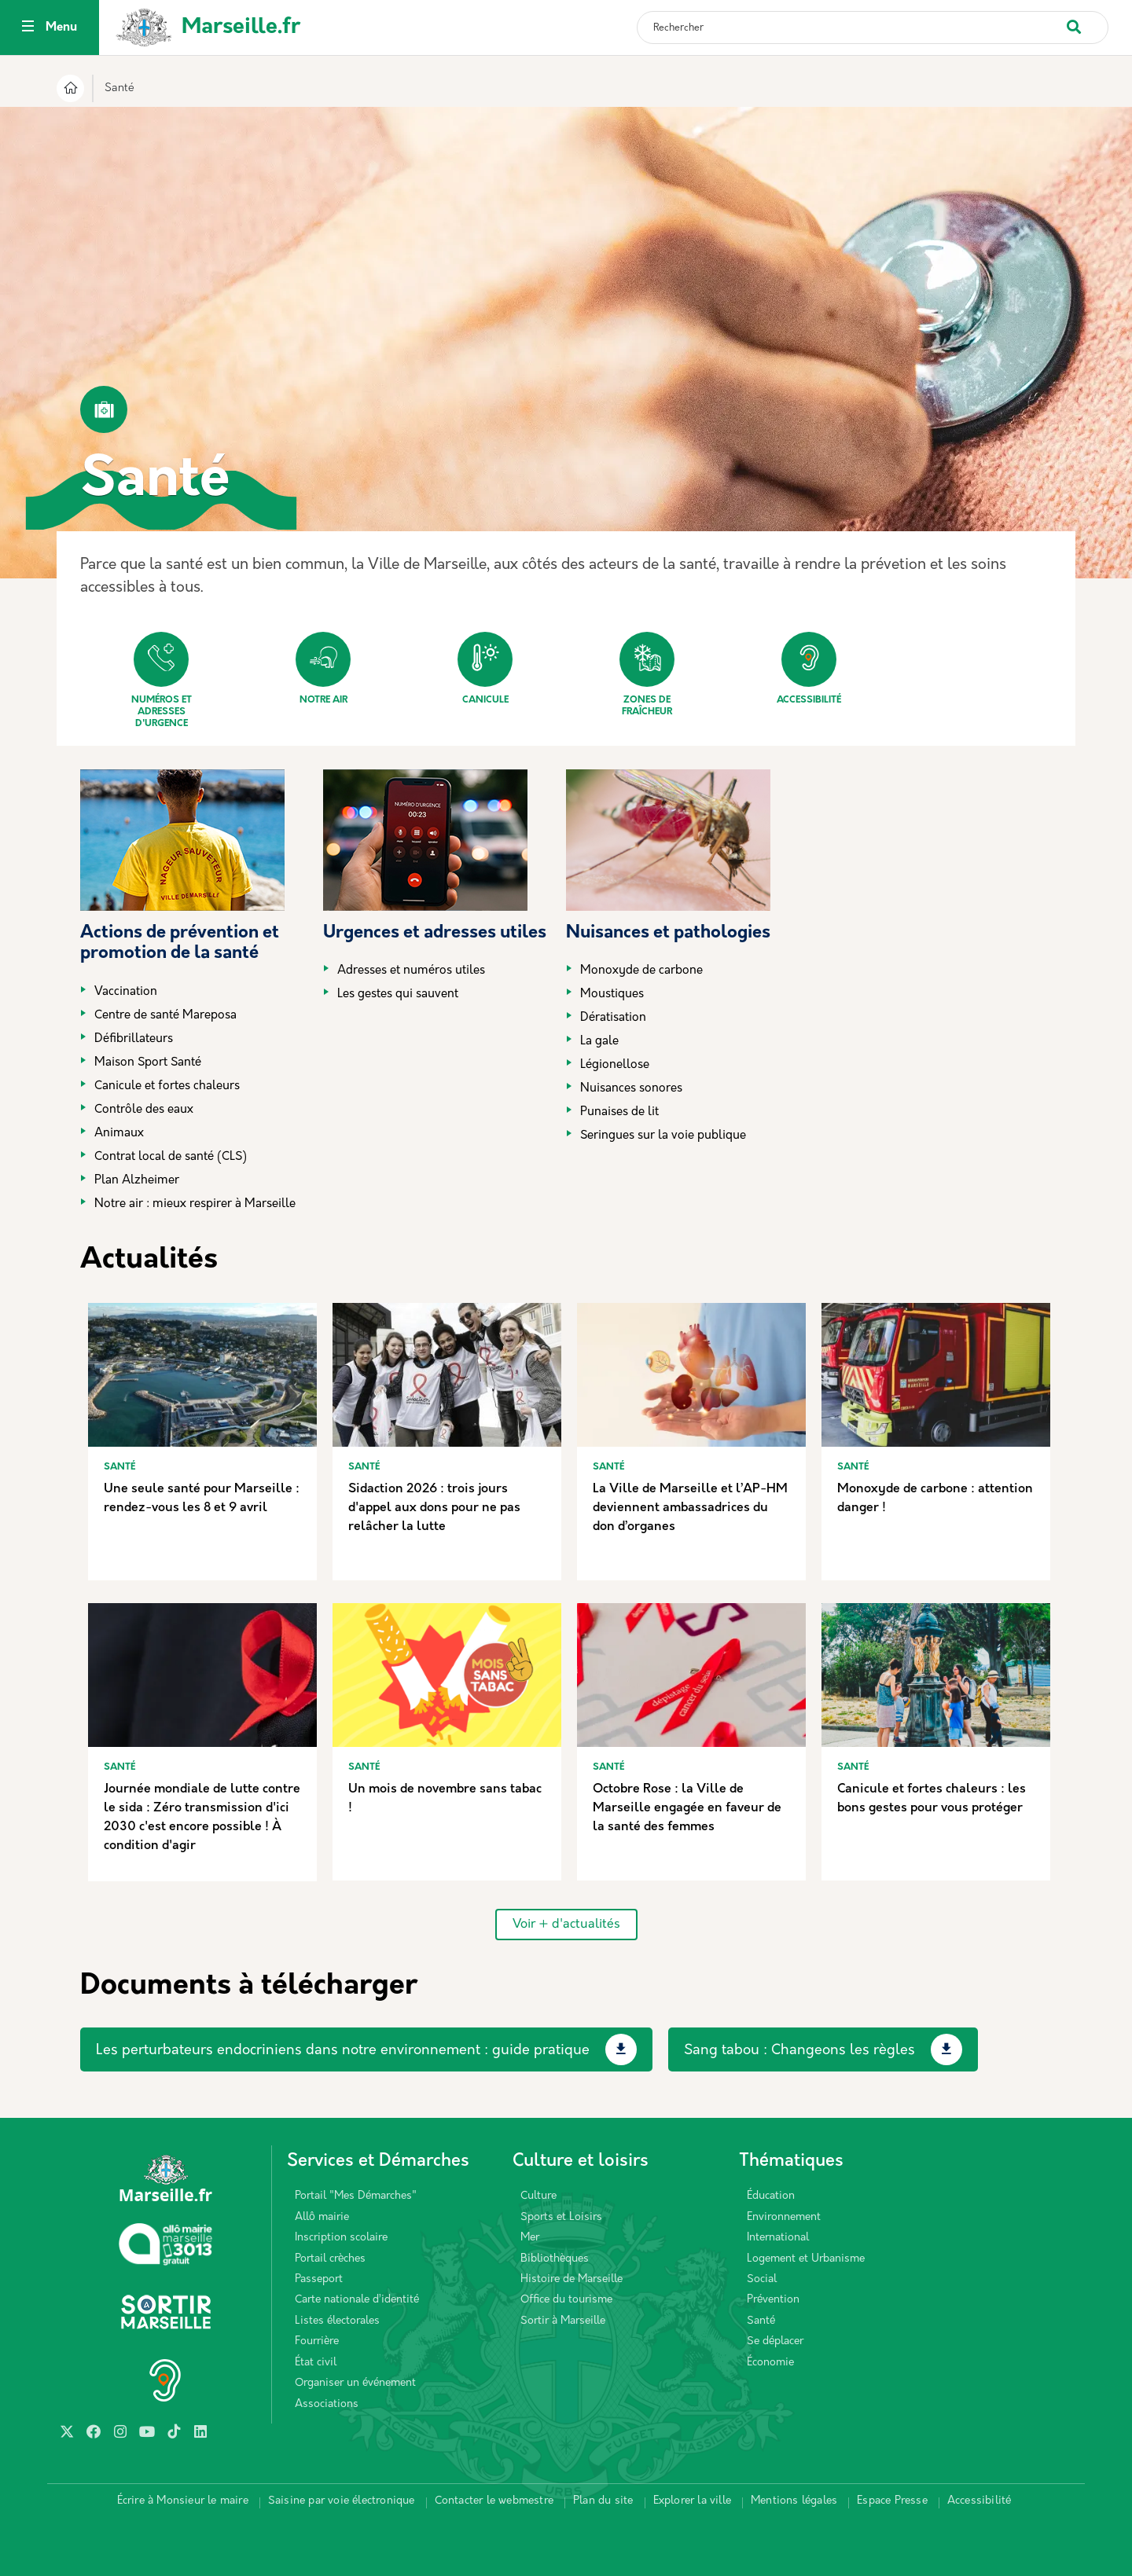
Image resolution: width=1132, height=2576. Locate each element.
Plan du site (603, 2501)
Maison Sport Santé (147, 1063)
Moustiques (612, 994)
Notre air (323, 668)
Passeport (319, 2279)
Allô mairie (322, 2217)
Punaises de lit (619, 1112)
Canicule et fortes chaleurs (167, 1086)
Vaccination (125, 992)
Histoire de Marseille (571, 2279)
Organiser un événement (355, 2383)
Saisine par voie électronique (341, 2501)
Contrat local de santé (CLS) (170, 1157)
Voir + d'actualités (566, 1924)
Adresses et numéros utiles (411, 971)
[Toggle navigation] (28, 27)
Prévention (773, 2300)
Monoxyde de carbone (641, 971)
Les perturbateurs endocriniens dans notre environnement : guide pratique (343, 2050)
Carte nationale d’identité (357, 2300)
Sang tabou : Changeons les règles (799, 2050)
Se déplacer (775, 2341)
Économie (770, 2363)
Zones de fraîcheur (646, 674)
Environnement (784, 2217)
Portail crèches (330, 2259)
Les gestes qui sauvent (397, 994)
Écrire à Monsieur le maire (182, 2501)
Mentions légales (794, 2501)
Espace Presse (892, 2501)
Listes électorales (337, 2321)
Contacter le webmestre (494, 2501)
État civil (315, 2363)
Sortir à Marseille (562, 2321)
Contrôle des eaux (143, 1110)
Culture (538, 2196)
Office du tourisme (566, 2300)
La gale (599, 1042)
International (778, 2238)
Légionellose (614, 1065)
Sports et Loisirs (561, 2217)
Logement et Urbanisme (806, 2259)
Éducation (771, 2196)
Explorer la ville (692, 2501)
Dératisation (613, 1018)
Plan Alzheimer (136, 1181)
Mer (529, 2238)
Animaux (119, 1133)
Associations (326, 2404)
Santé (761, 2321)
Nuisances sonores (631, 1089)
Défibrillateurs (133, 1039)
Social (762, 2279)
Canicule (485, 668)
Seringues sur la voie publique (663, 1136)
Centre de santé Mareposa (165, 1016)
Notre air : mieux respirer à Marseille (195, 1204)
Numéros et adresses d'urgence (161, 680)
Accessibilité (809, 668)
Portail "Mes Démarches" (356, 2196)
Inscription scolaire (341, 2238)
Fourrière (317, 2341)
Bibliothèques (554, 2259)
